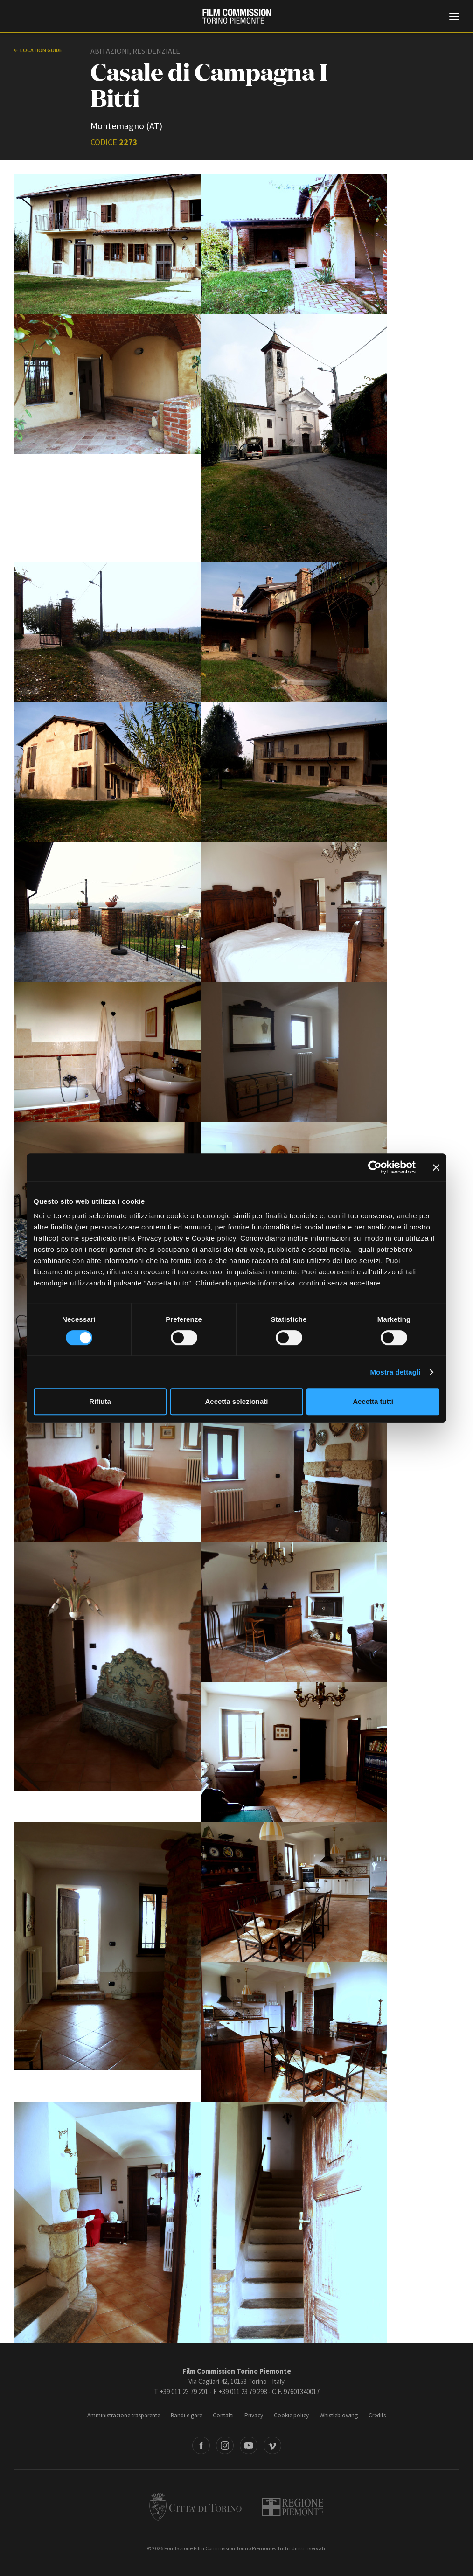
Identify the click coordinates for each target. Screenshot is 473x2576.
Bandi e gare (186, 2415)
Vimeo (272, 2445)
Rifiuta (100, 1401)
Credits (377, 2415)
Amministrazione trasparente (123, 2415)
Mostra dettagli (395, 1372)
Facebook (201, 2445)
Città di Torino (195, 2507)
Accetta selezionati (236, 1401)
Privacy (253, 2415)
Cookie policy (291, 2415)
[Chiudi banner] (436, 1167)
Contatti (223, 2415)
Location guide (41, 50)
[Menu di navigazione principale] (454, 17)
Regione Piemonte (293, 2507)
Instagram (225, 2445)
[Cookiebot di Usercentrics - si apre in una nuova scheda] (375, 1167)
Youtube (248, 2445)
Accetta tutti (373, 1401)
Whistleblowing (339, 2415)
